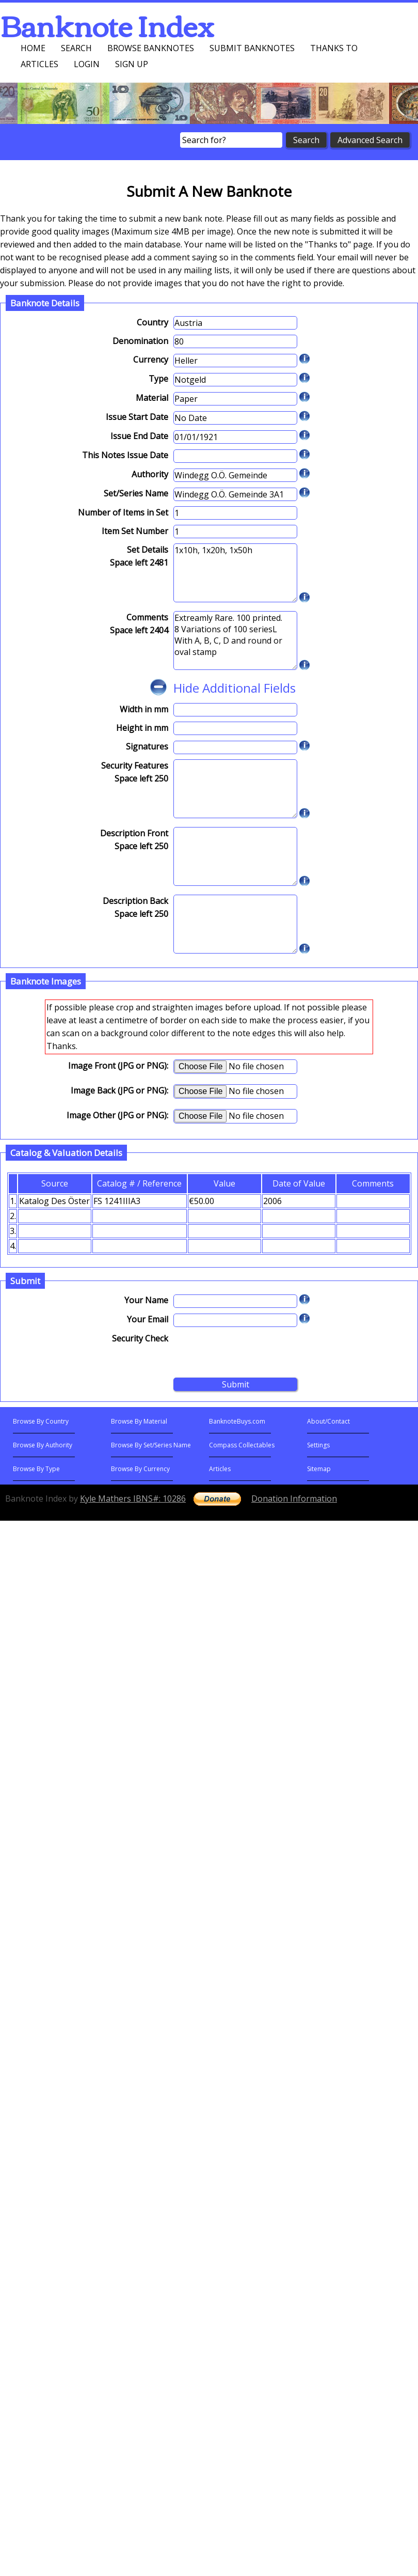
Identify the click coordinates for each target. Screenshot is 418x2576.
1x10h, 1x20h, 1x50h (235, 572)
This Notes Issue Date (125, 455)
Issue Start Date (137, 417)
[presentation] (251, 1352)
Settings (318, 1445)
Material (152, 397)
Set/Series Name (136, 493)
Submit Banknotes (252, 48)
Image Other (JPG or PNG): (117, 1115)
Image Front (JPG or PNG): (118, 1065)
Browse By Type (36, 1468)
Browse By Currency (140, 1468)
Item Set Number (135, 531)
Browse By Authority (42, 1445)
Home (33, 48)
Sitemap (319, 1468)
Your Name (146, 1300)
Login (87, 64)
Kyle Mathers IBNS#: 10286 (133, 1498)
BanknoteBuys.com (237, 1421)
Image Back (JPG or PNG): (119, 1090)
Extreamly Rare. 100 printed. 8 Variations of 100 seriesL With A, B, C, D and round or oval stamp (235, 640)
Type (158, 378)
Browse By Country (41, 1421)
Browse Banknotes (150, 48)
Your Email (147, 1319)
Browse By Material (139, 1421)
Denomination (140, 341)
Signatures (147, 746)
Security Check (140, 1338)
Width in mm (144, 709)
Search (76, 48)
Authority (150, 474)
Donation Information (294, 1498)
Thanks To (334, 48)
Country (152, 322)
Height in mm (142, 727)
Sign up (131, 64)
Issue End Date (139, 436)
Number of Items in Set (123, 512)
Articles (39, 64)
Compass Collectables (242, 1445)
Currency (150, 359)
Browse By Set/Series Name (151, 1445)
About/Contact (328, 1421)
